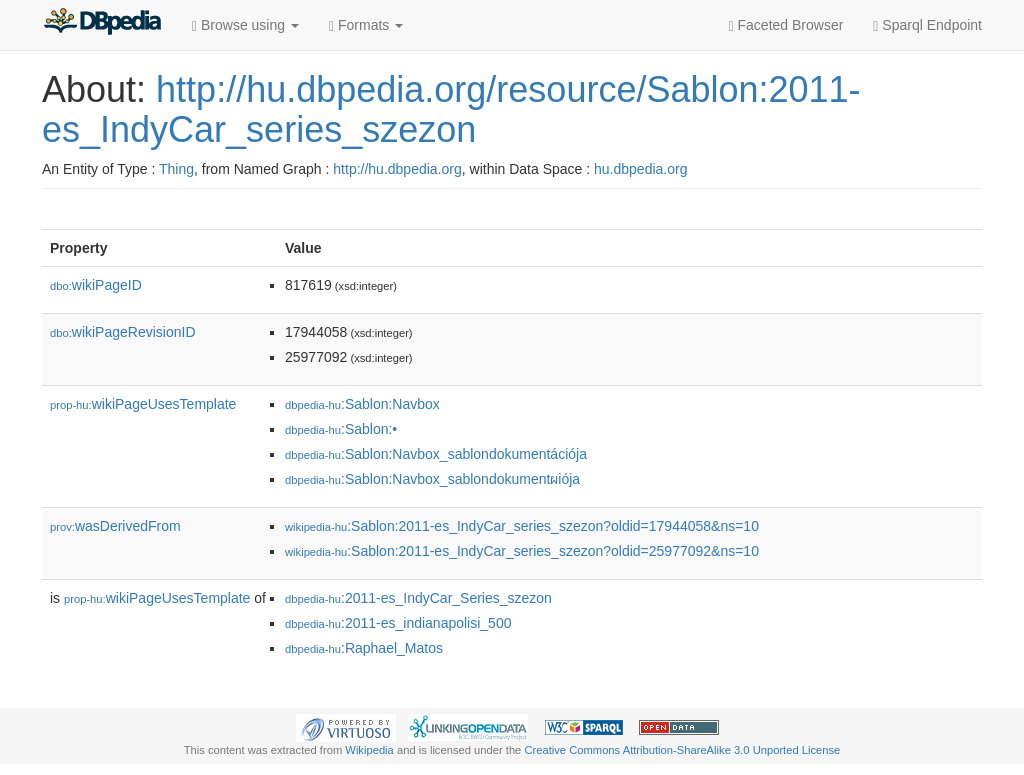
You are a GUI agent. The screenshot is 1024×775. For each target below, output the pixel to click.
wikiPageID (96, 285)
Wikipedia (369, 750)
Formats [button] (366, 25)
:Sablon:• (341, 429)
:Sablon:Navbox (362, 404)
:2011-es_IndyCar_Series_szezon (418, 598)
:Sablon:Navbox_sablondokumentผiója (432, 479)
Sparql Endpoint (927, 25)
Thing (176, 169)
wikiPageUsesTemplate (143, 404)
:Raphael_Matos (364, 648)
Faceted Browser (786, 25)
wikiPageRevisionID (123, 332)
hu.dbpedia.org (640, 169)
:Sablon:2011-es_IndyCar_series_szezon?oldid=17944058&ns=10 (522, 526)
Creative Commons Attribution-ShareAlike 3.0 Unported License (682, 750)
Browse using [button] (245, 25)
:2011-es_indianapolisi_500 (398, 623)
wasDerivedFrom (115, 526)
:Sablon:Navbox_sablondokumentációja (436, 454)
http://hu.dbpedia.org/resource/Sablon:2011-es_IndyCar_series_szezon (451, 109)
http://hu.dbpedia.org (397, 169)
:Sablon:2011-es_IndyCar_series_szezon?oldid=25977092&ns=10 (522, 551)
